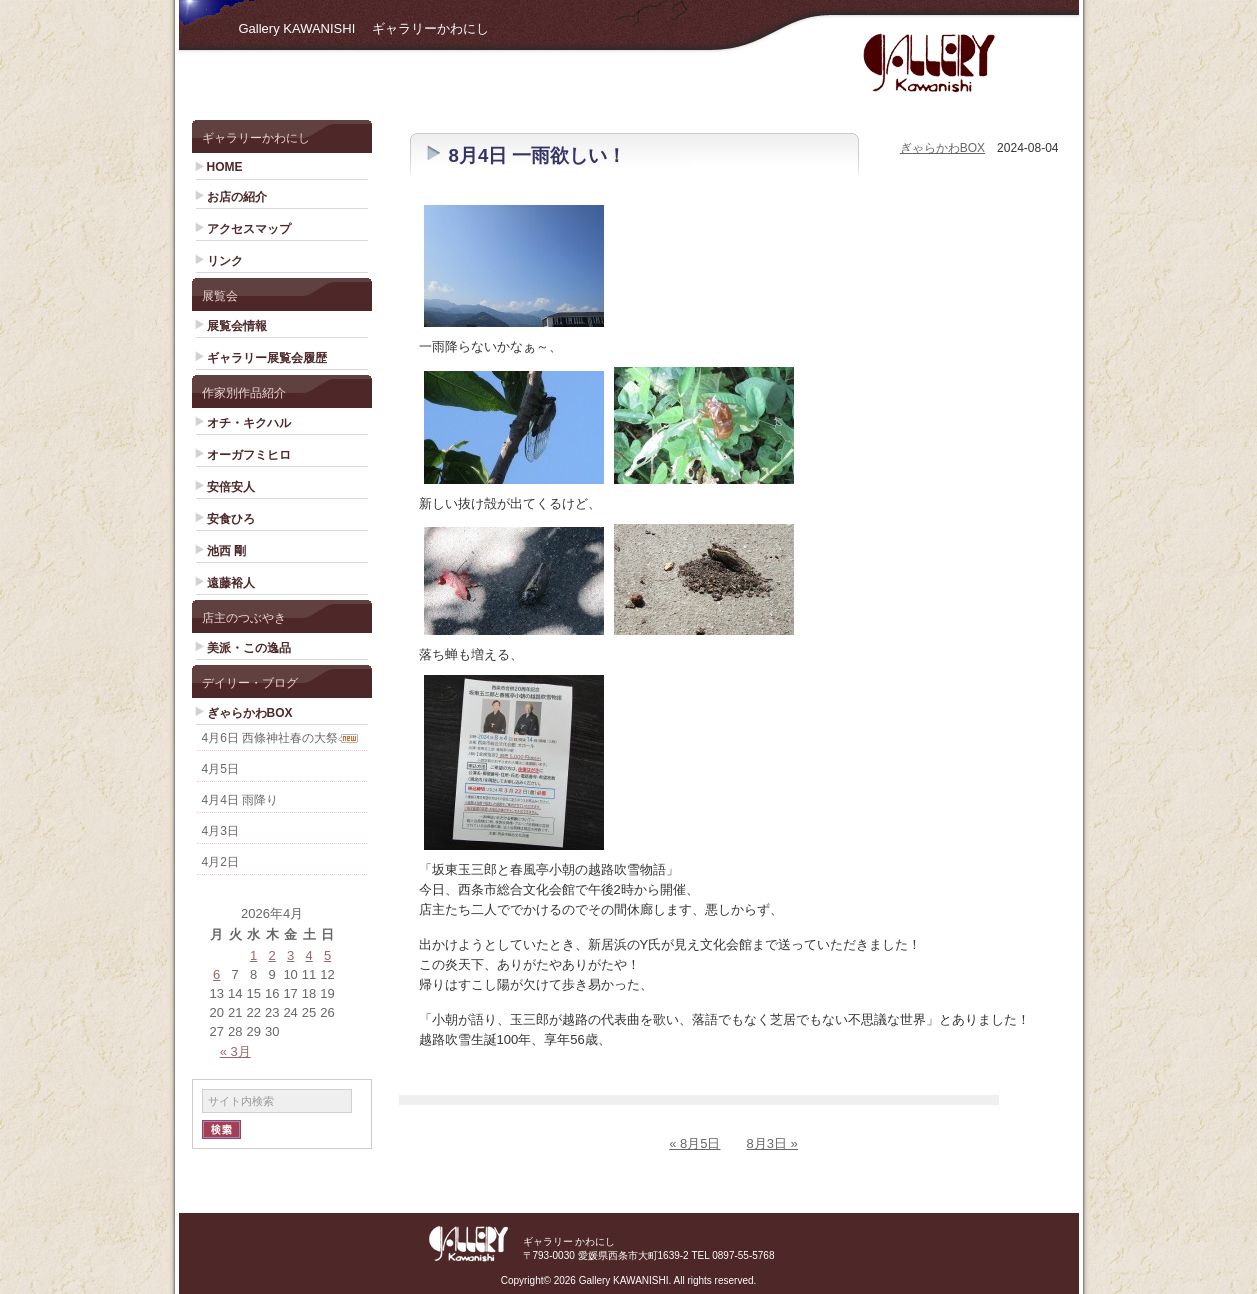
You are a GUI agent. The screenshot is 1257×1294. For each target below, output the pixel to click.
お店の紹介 (237, 197)
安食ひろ (231, 519)
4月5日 (220, 769)
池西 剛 (226, 551)
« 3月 (235, 1051)
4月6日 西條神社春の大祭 (270, 738)
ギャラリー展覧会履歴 (267, 358)
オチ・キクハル (249, 423)
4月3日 (220, 831)
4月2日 (220, 862)
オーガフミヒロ (249, 455)
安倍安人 (231, 487)
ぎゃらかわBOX (250, 713)
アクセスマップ (249, 229)
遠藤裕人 (231, 583)
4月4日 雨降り (240, 800)
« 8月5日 (694, 1143)
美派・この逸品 (249, 648)
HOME (225, 167)
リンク (225, 261)
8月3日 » (772, 1143)
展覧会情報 (237, 326)
